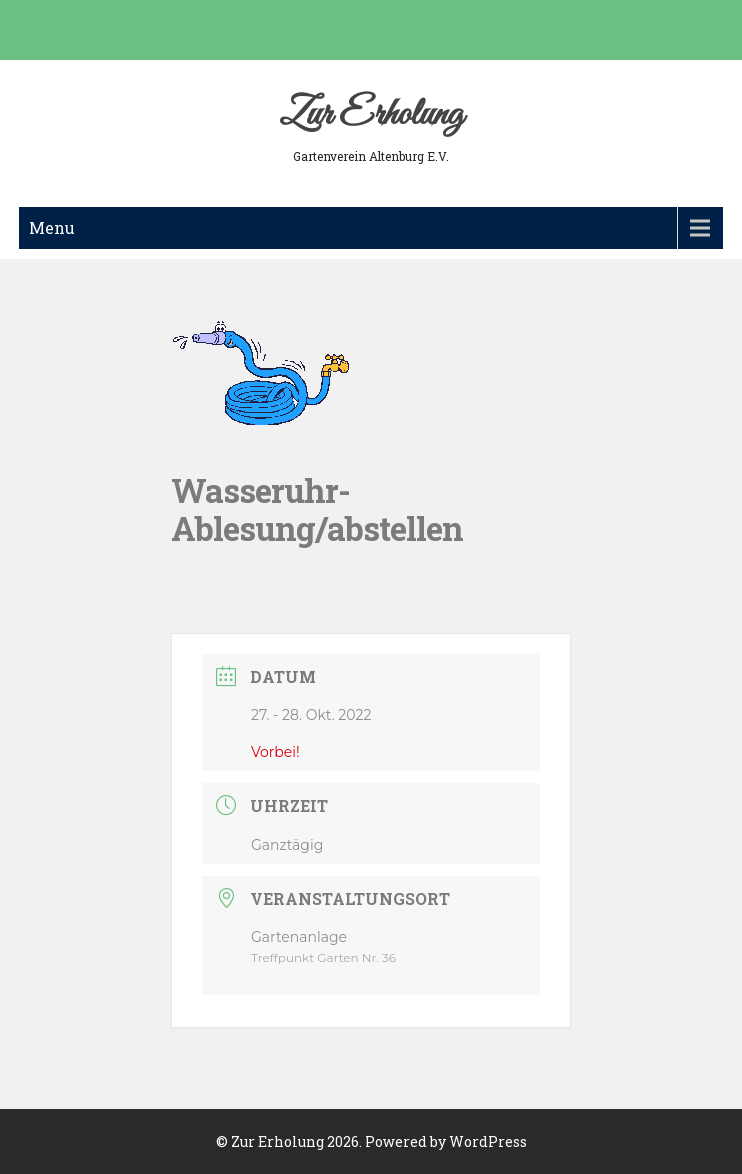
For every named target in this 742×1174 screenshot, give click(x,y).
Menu (52, 227)
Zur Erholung (371, 115)
